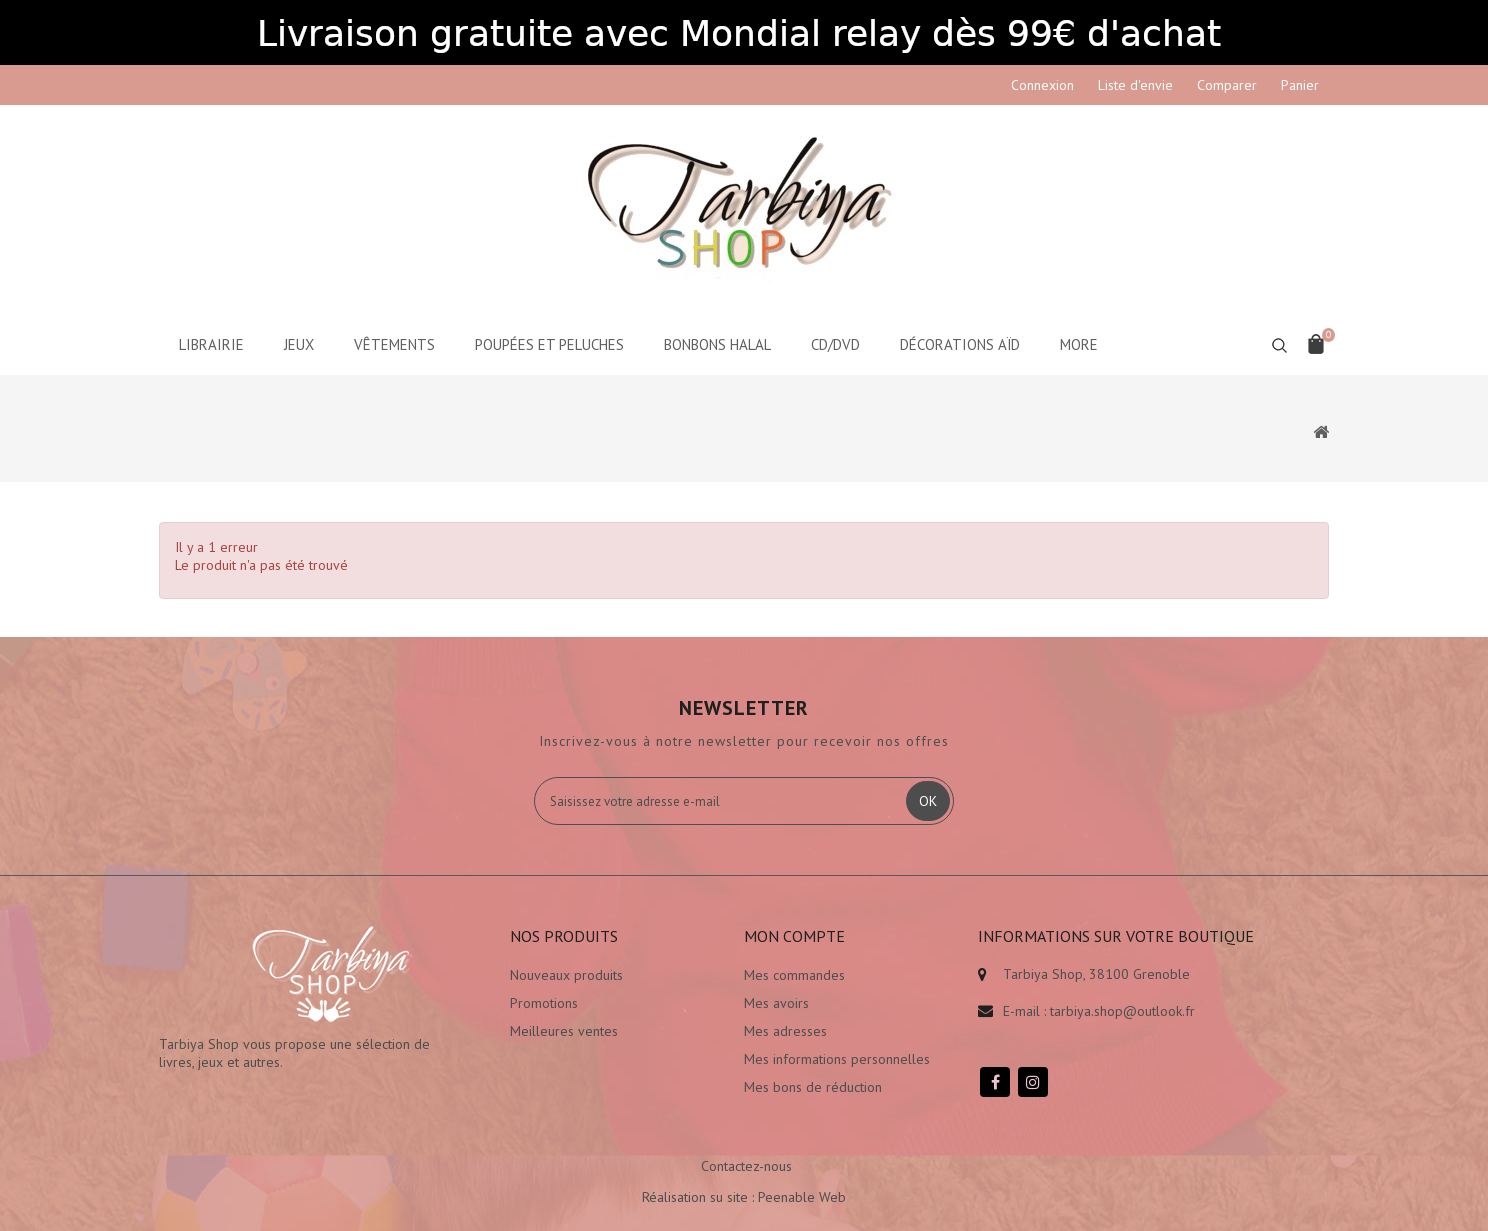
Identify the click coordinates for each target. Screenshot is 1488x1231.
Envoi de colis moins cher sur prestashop (1100, 1079)
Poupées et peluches (549, 344)
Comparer (1227, 85)
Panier (1300, 85)
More (1079, 344)
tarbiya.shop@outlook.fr (1122, 1011)
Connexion (1042, 85)
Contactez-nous (746, 1145)
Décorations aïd (960, 344)
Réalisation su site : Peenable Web (744, 1176)
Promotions (544, 1003)
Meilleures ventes (564, 1031)
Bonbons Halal (717, 344)
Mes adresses (785, 1031)
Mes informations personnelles (837, 1059)
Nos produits (564, 936)
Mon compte (794, 936)
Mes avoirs (776, 1003)
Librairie (211, 344)
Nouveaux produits (566, 975)
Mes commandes (794, 975)
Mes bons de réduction (813, 1087)
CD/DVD (835, 344)
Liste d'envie (1135, 85)
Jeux (299, 344)
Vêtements (394, 344)
